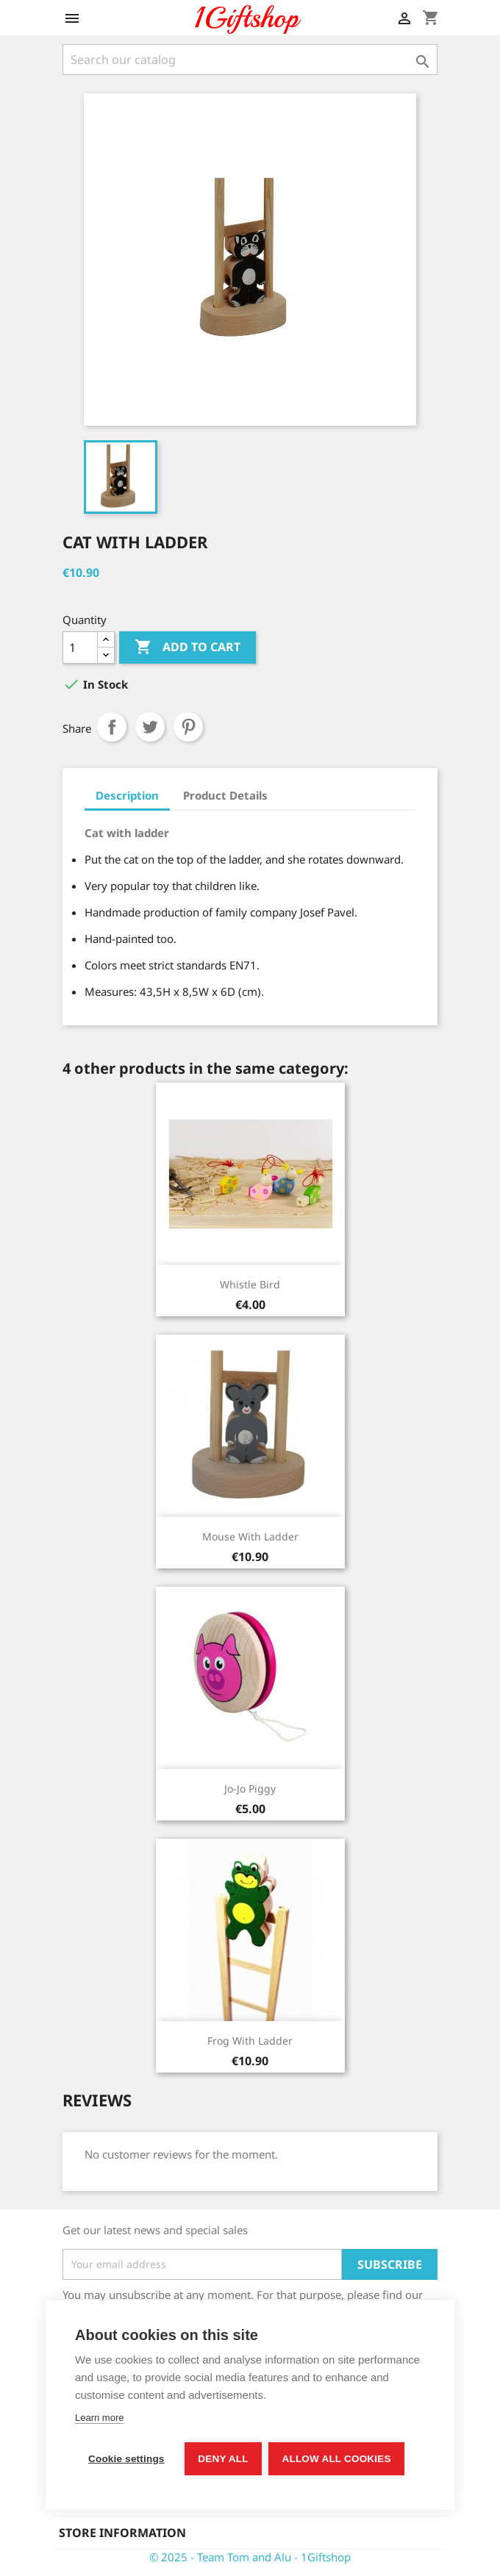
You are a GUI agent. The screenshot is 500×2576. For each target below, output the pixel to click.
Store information (122, 2533)
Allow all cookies (336, 2458)
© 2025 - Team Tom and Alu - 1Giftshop (250, 2557)
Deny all (224, 2458)
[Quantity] (80, 647)
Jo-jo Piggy (250, 1788)
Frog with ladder (250, 2041)
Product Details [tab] (225, 795)
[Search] (250, 59)
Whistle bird (250, 1284)
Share (111, 727)
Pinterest (188, 727)
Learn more (99, 2417)
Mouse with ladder (250, 1536)
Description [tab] (127, 795)
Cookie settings (126, 2458)
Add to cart (187, 647)
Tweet (150, 727)
